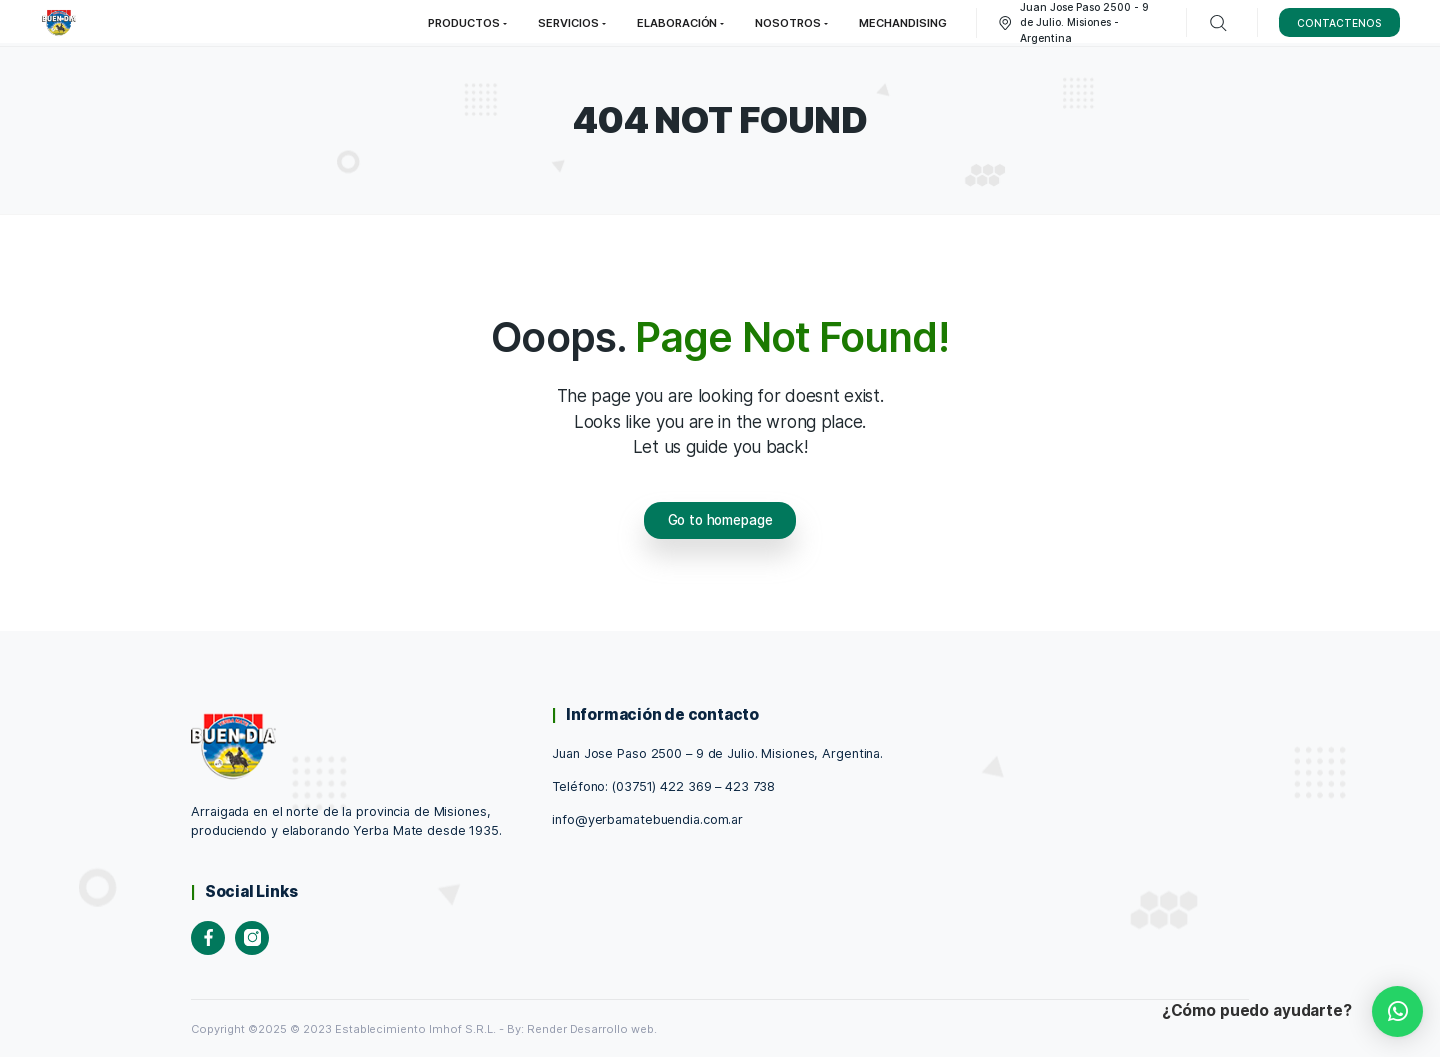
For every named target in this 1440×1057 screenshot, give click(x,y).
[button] (1397, 1011)
